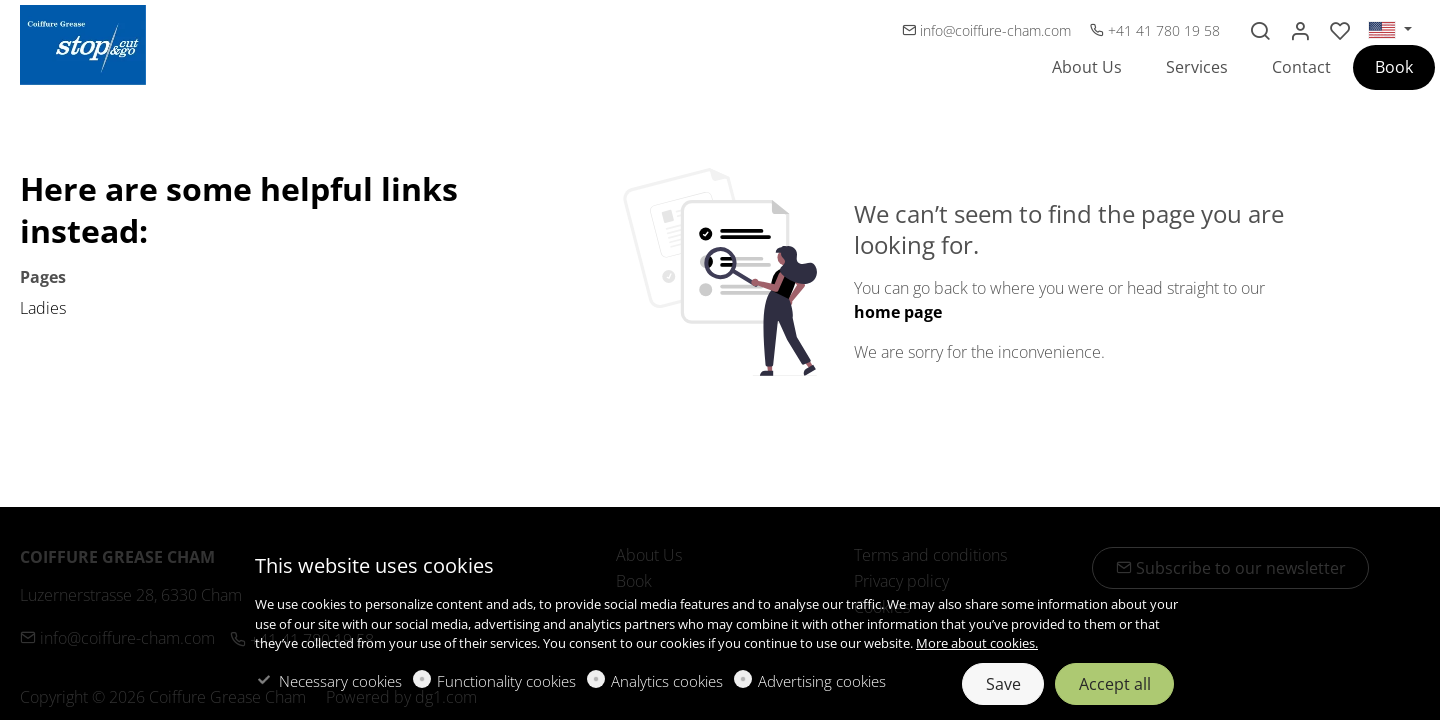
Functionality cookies (506, 681)
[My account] (1300, 31)
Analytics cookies (667, 681)
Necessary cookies (340, 681)
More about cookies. (977, 643)
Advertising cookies (822, 681)
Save (1003, 684)
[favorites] (1340, 31)
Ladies (43, 308)
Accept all (1115, 684)
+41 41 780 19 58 (1155, 30)
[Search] (1260, 31)
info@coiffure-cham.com (988, 30)
